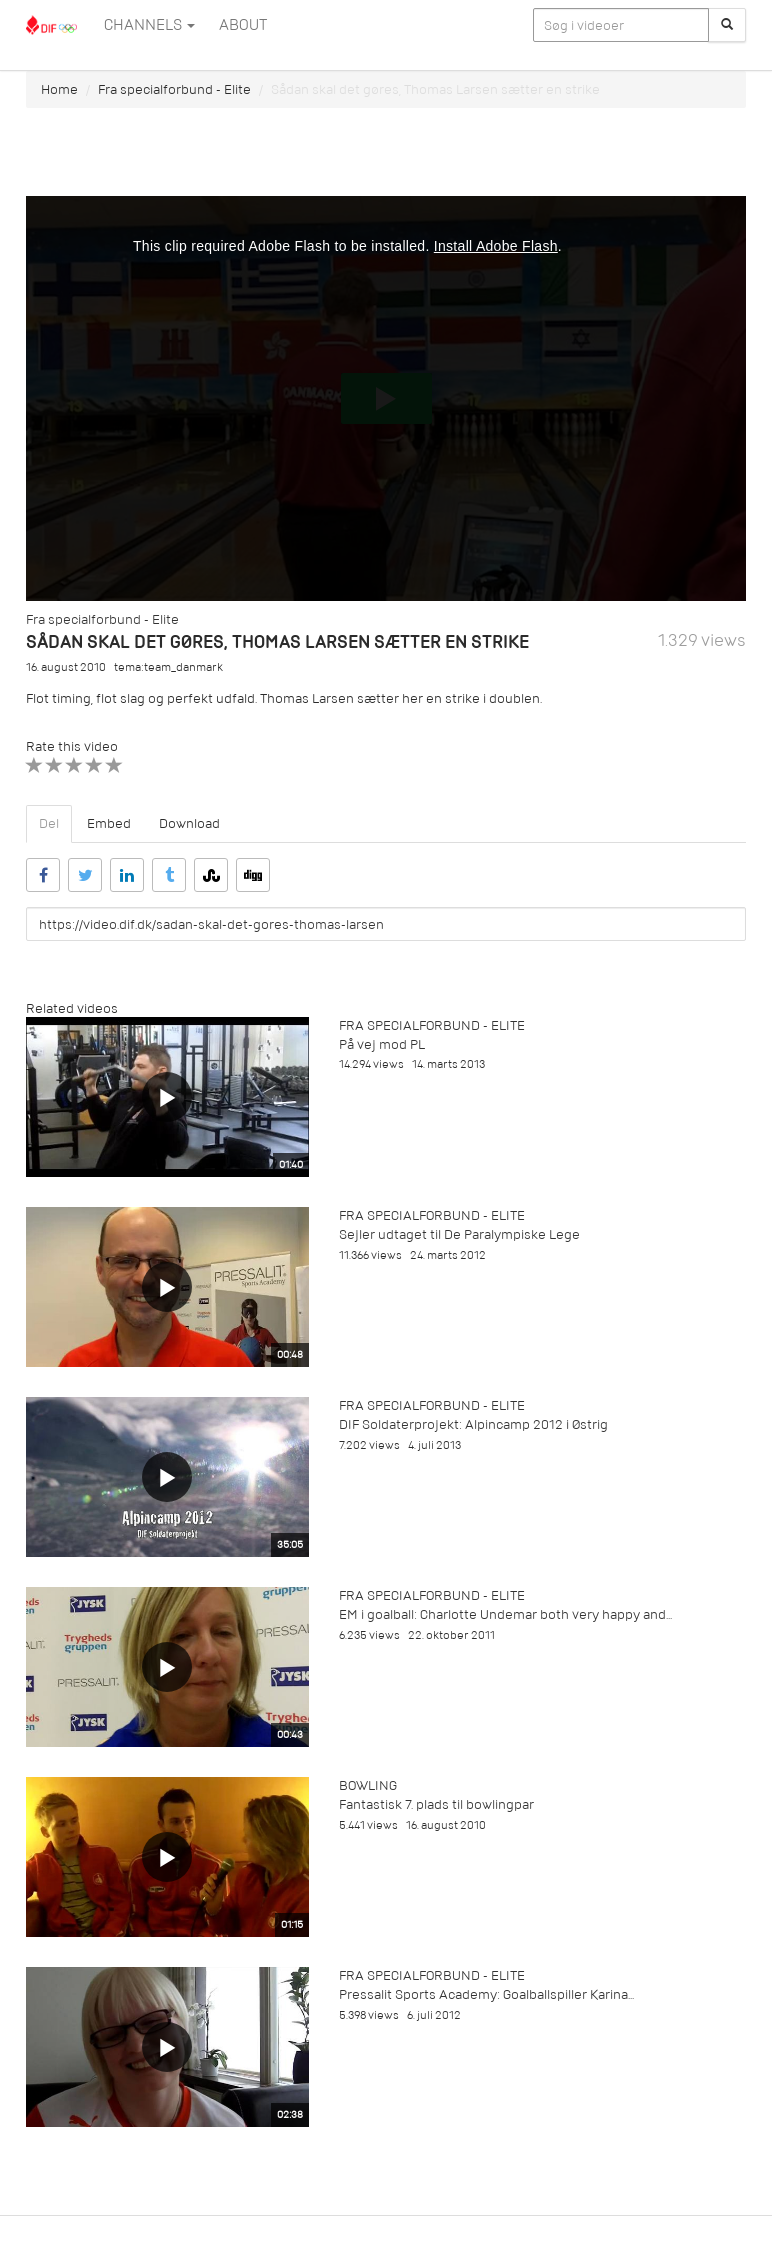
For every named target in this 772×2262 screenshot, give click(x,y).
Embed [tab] (109, 823)
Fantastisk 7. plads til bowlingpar (436, 1804)
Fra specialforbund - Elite (174, 89)
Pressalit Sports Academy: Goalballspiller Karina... (486, 1994)
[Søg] (727, 25)
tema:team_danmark (168, 667)
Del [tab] (49, 823)
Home (59, 89)
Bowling (368, 1785)
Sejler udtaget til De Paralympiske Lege (459, 1234)
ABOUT (243, 25)
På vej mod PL (382, 1044)
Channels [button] (149, 25)
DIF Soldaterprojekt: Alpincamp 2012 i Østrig (473, 1424)
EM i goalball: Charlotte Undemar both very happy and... (505, 1614)
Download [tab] (189, 823)
